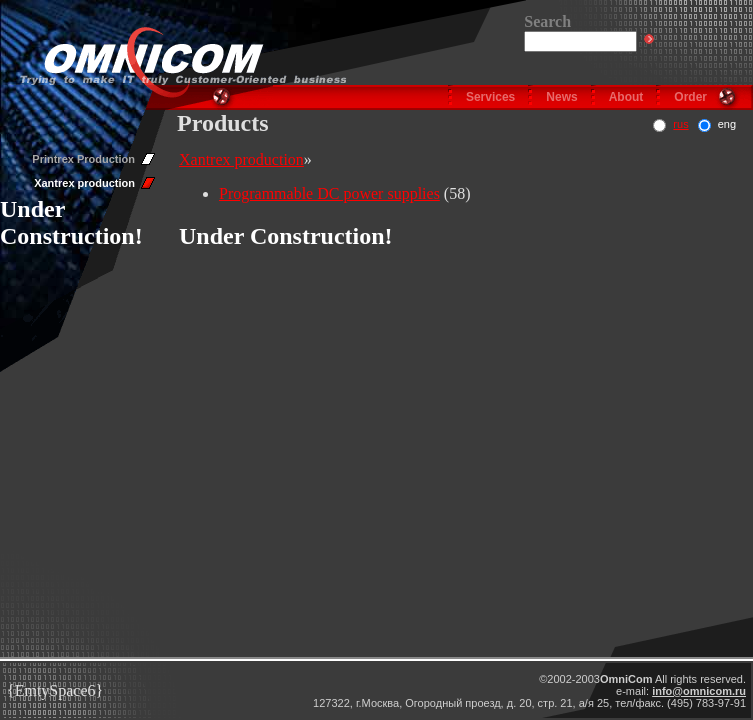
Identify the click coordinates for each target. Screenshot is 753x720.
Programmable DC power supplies (329, 193)
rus (680, 124)
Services (490, 97)
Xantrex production (84, 183)
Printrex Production (83, 159)
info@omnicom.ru (699, 691)
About (626, 97)
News (561, 97)
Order (690, 97)
